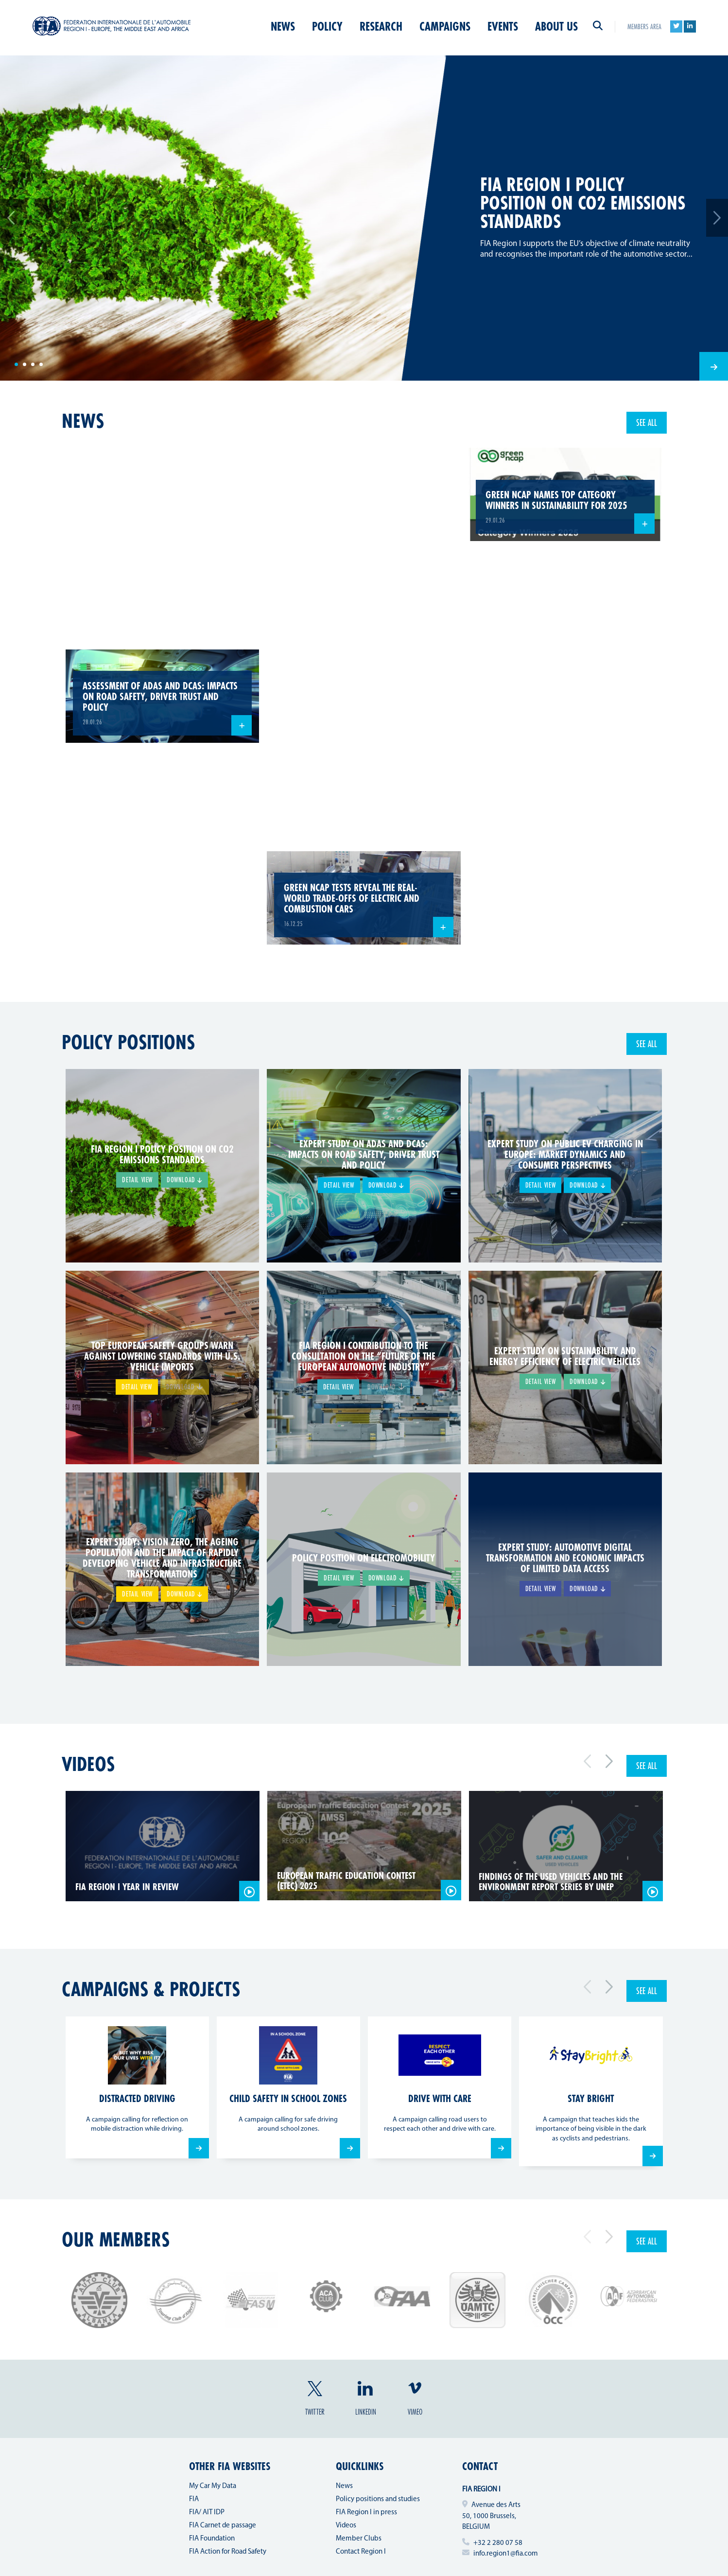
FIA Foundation (212, 2538)
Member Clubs (358, 2538)
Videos (88, 1763)
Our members (116, 2239)
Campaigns (444, 26)
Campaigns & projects (151, 1988)
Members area (644, 26)
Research (381, 26)
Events (502, 26)
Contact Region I (361, 2552)
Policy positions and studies (378, 2499)
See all (646, 422)
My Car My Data (212, 2486)
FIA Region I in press (366, 2512)
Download (184, 1179)
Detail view (137, 1179)
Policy (327, 26)
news (83, 420)
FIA (194, 2499)
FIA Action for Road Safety (227, 2552)
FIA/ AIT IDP (207, 2512)
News (283, 26)
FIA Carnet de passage (222, 2525)
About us (556, 26)
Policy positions (128, 1041)
